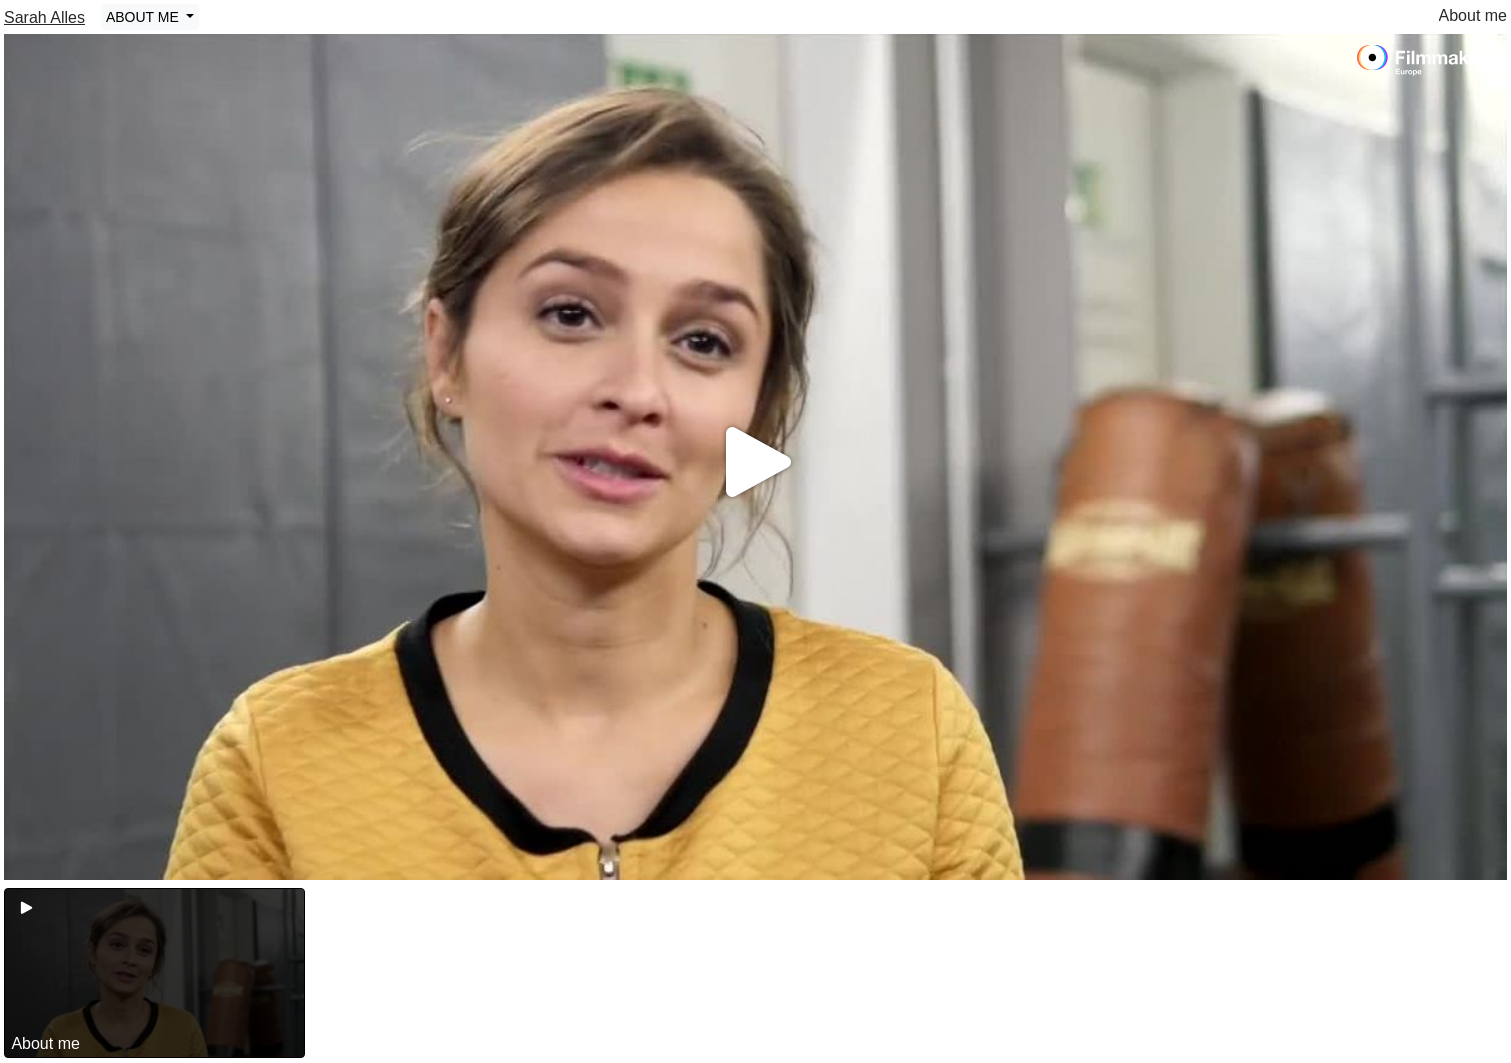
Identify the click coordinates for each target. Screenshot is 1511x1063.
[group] (154, 973)
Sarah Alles (44, 17)
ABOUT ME (144, 17)
